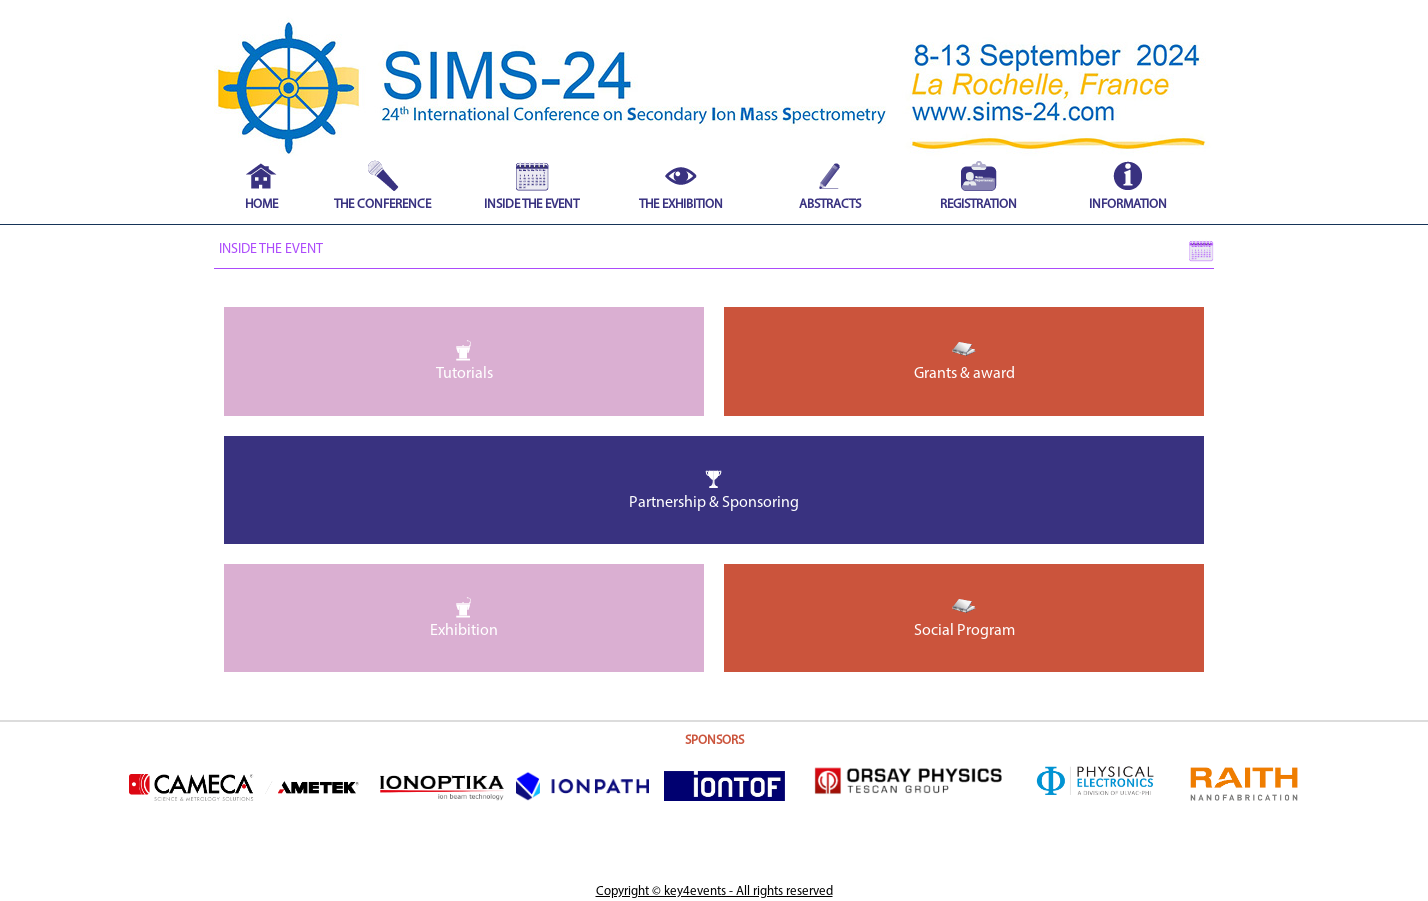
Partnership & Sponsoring (714, 488)
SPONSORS (714, 740)
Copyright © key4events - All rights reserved (714, 891)
